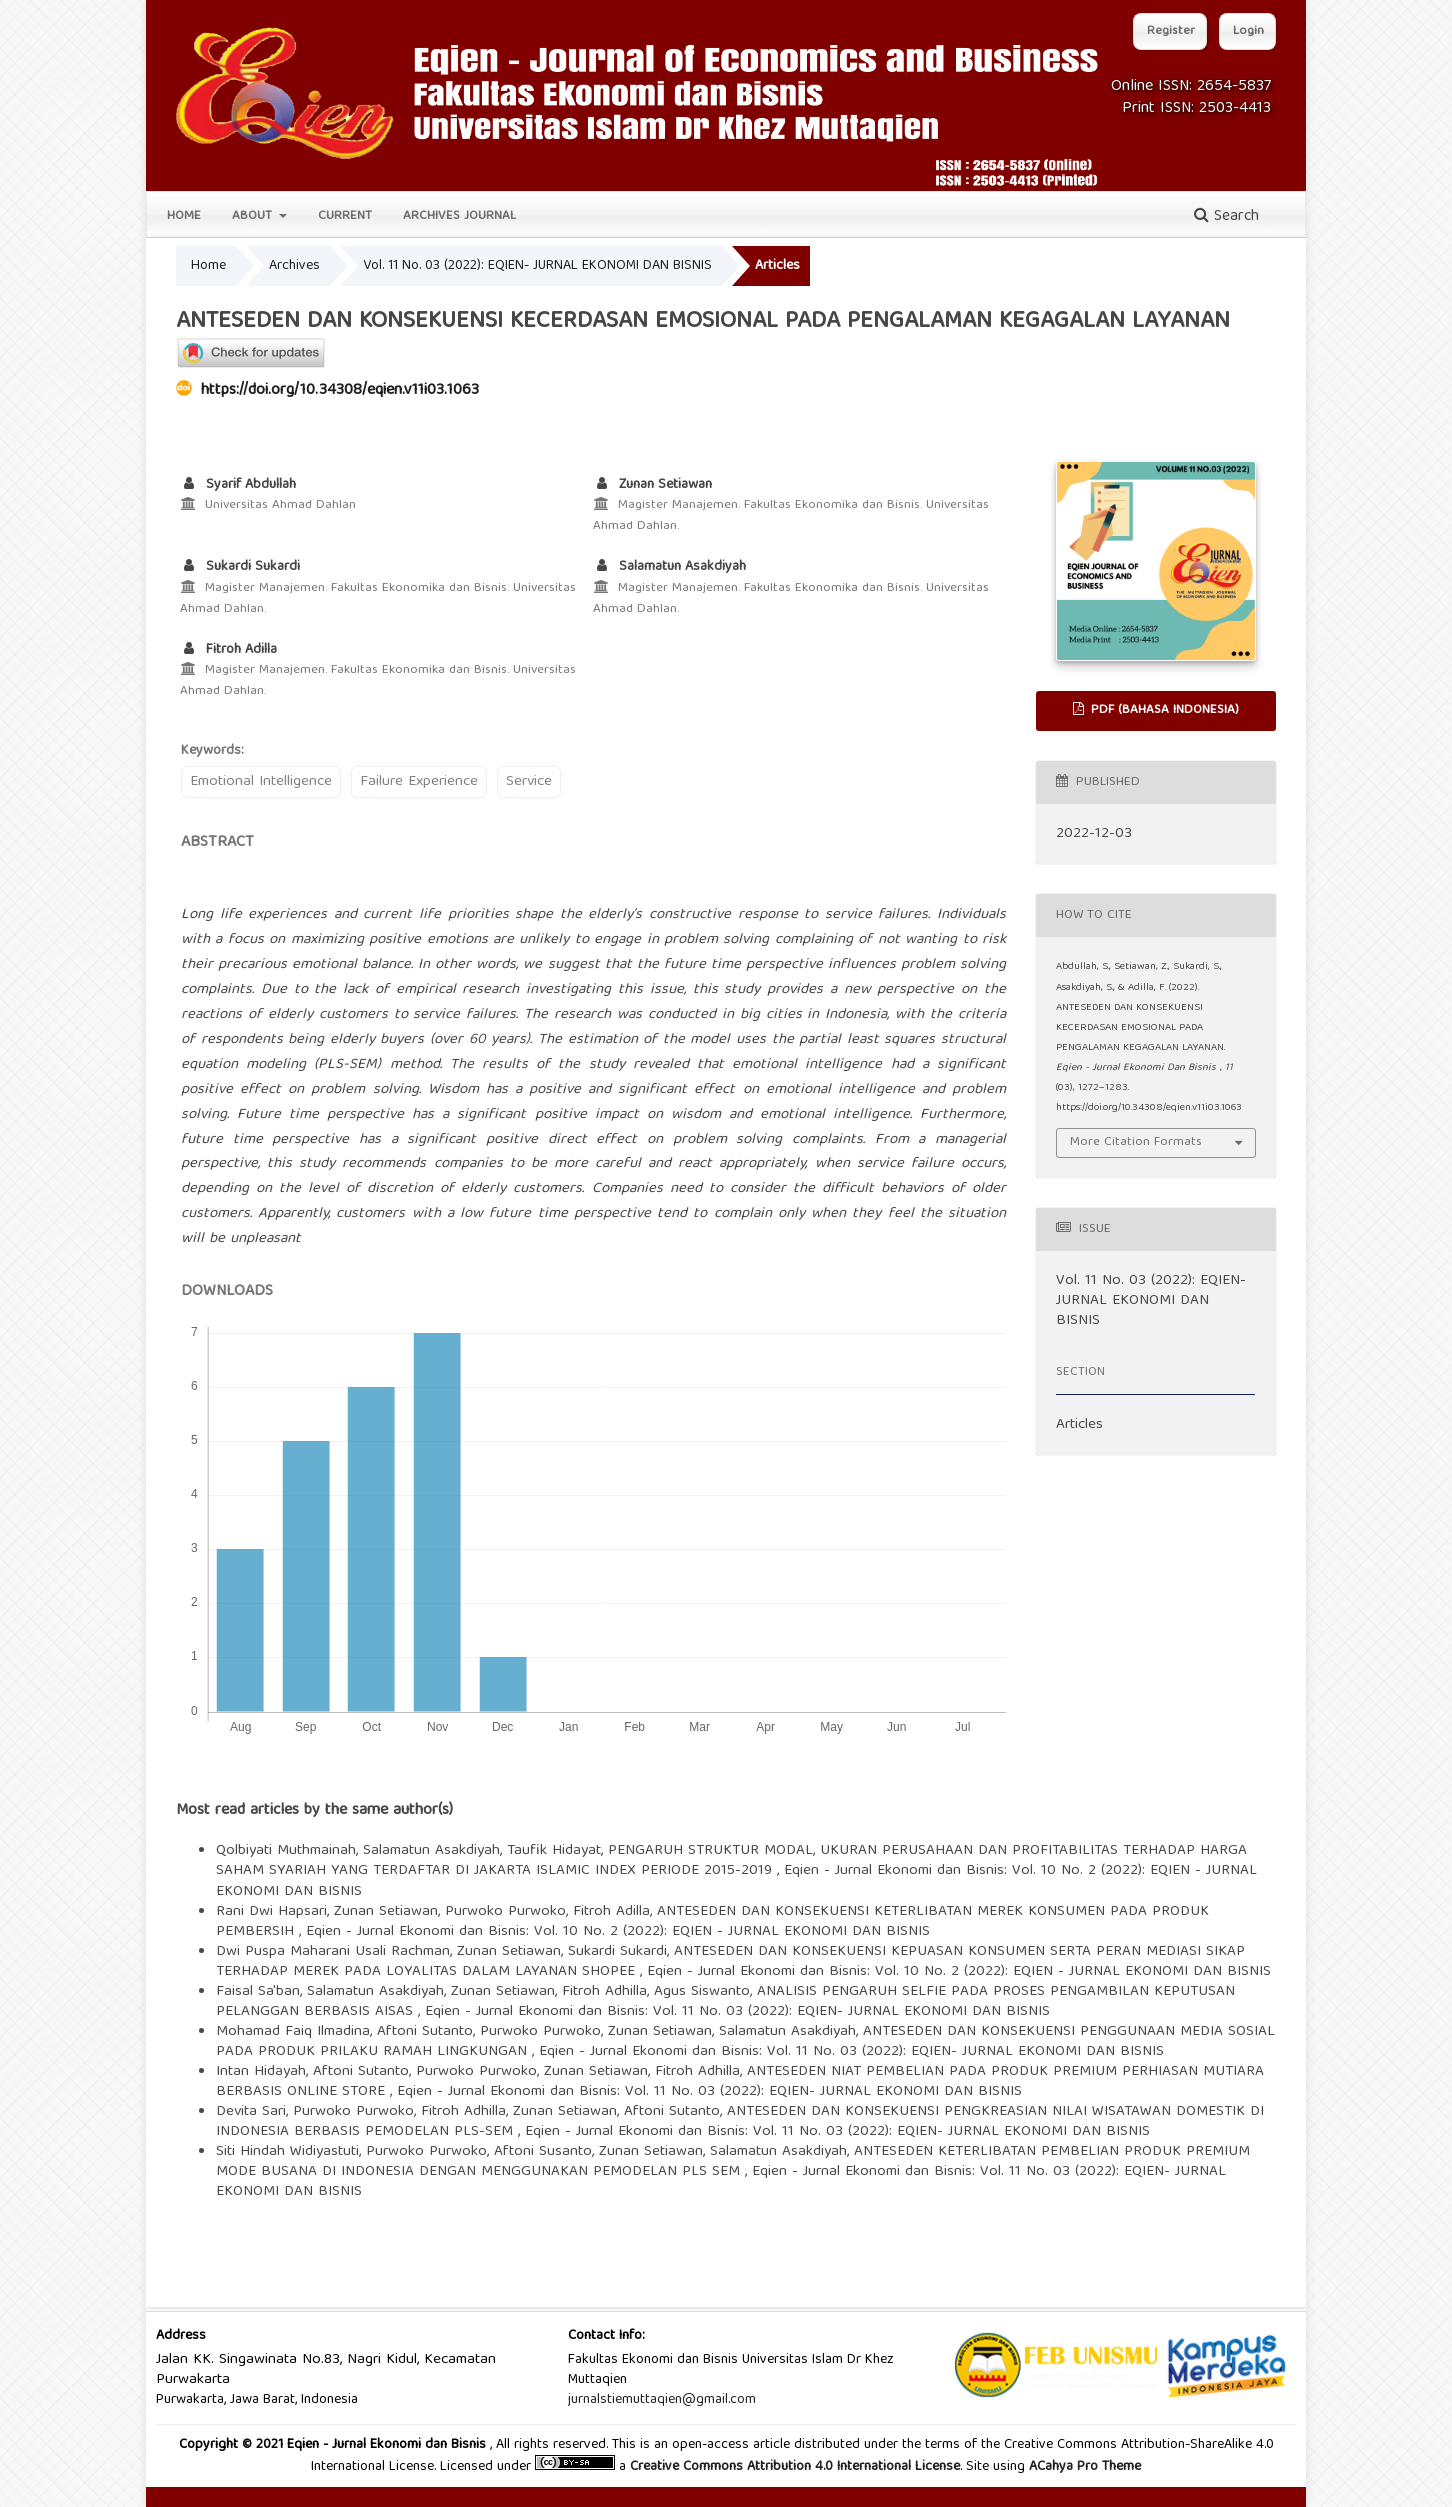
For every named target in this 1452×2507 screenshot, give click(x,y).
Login (1248, 31)
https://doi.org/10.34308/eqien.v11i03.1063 (340, 391)
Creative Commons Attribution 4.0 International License (795, 2467)
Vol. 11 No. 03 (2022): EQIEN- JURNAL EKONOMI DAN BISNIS (537, 266)
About (254, 216)
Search (1226, 217)
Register (1171, 31)
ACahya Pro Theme (1083, 2467)
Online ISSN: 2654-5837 (1191, 87)
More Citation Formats (1136, 1142)
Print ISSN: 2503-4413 (1196, 109)
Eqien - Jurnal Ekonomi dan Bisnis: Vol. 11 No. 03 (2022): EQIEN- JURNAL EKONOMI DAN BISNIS (737, 2012)
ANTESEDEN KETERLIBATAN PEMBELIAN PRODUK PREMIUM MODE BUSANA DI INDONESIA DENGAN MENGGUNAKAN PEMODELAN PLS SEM (733, 2162)
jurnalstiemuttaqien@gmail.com (662, 2400)
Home (184, 216)
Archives (294, 266)
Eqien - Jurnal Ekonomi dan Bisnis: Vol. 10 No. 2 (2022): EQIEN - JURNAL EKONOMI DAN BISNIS (618, 1932)
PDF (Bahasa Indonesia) (1163, 710)
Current (345, 216)
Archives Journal (459, 216)
